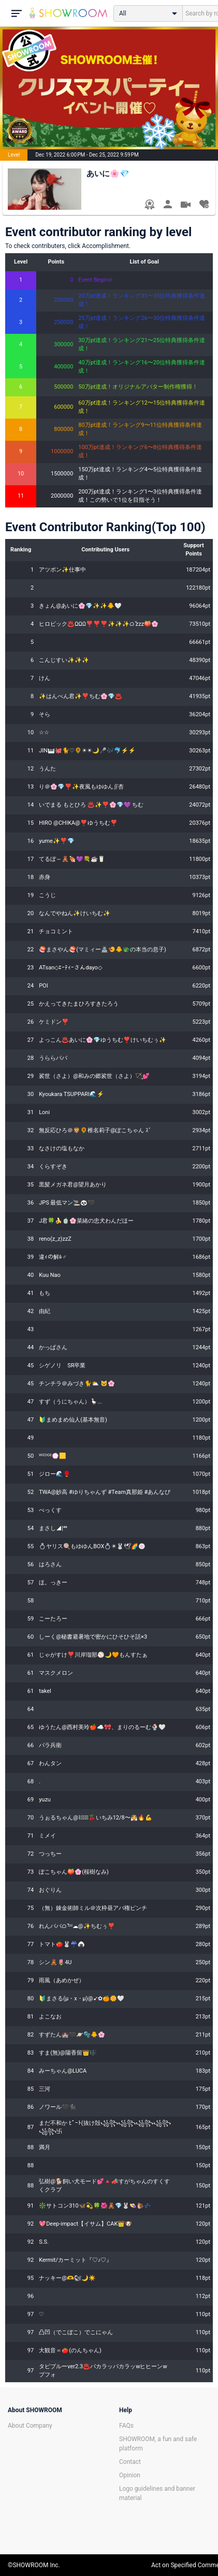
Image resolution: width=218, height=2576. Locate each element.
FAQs (126, 2425)
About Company (30, 2425)
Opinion (129, 2475)
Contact (130, 2461)
